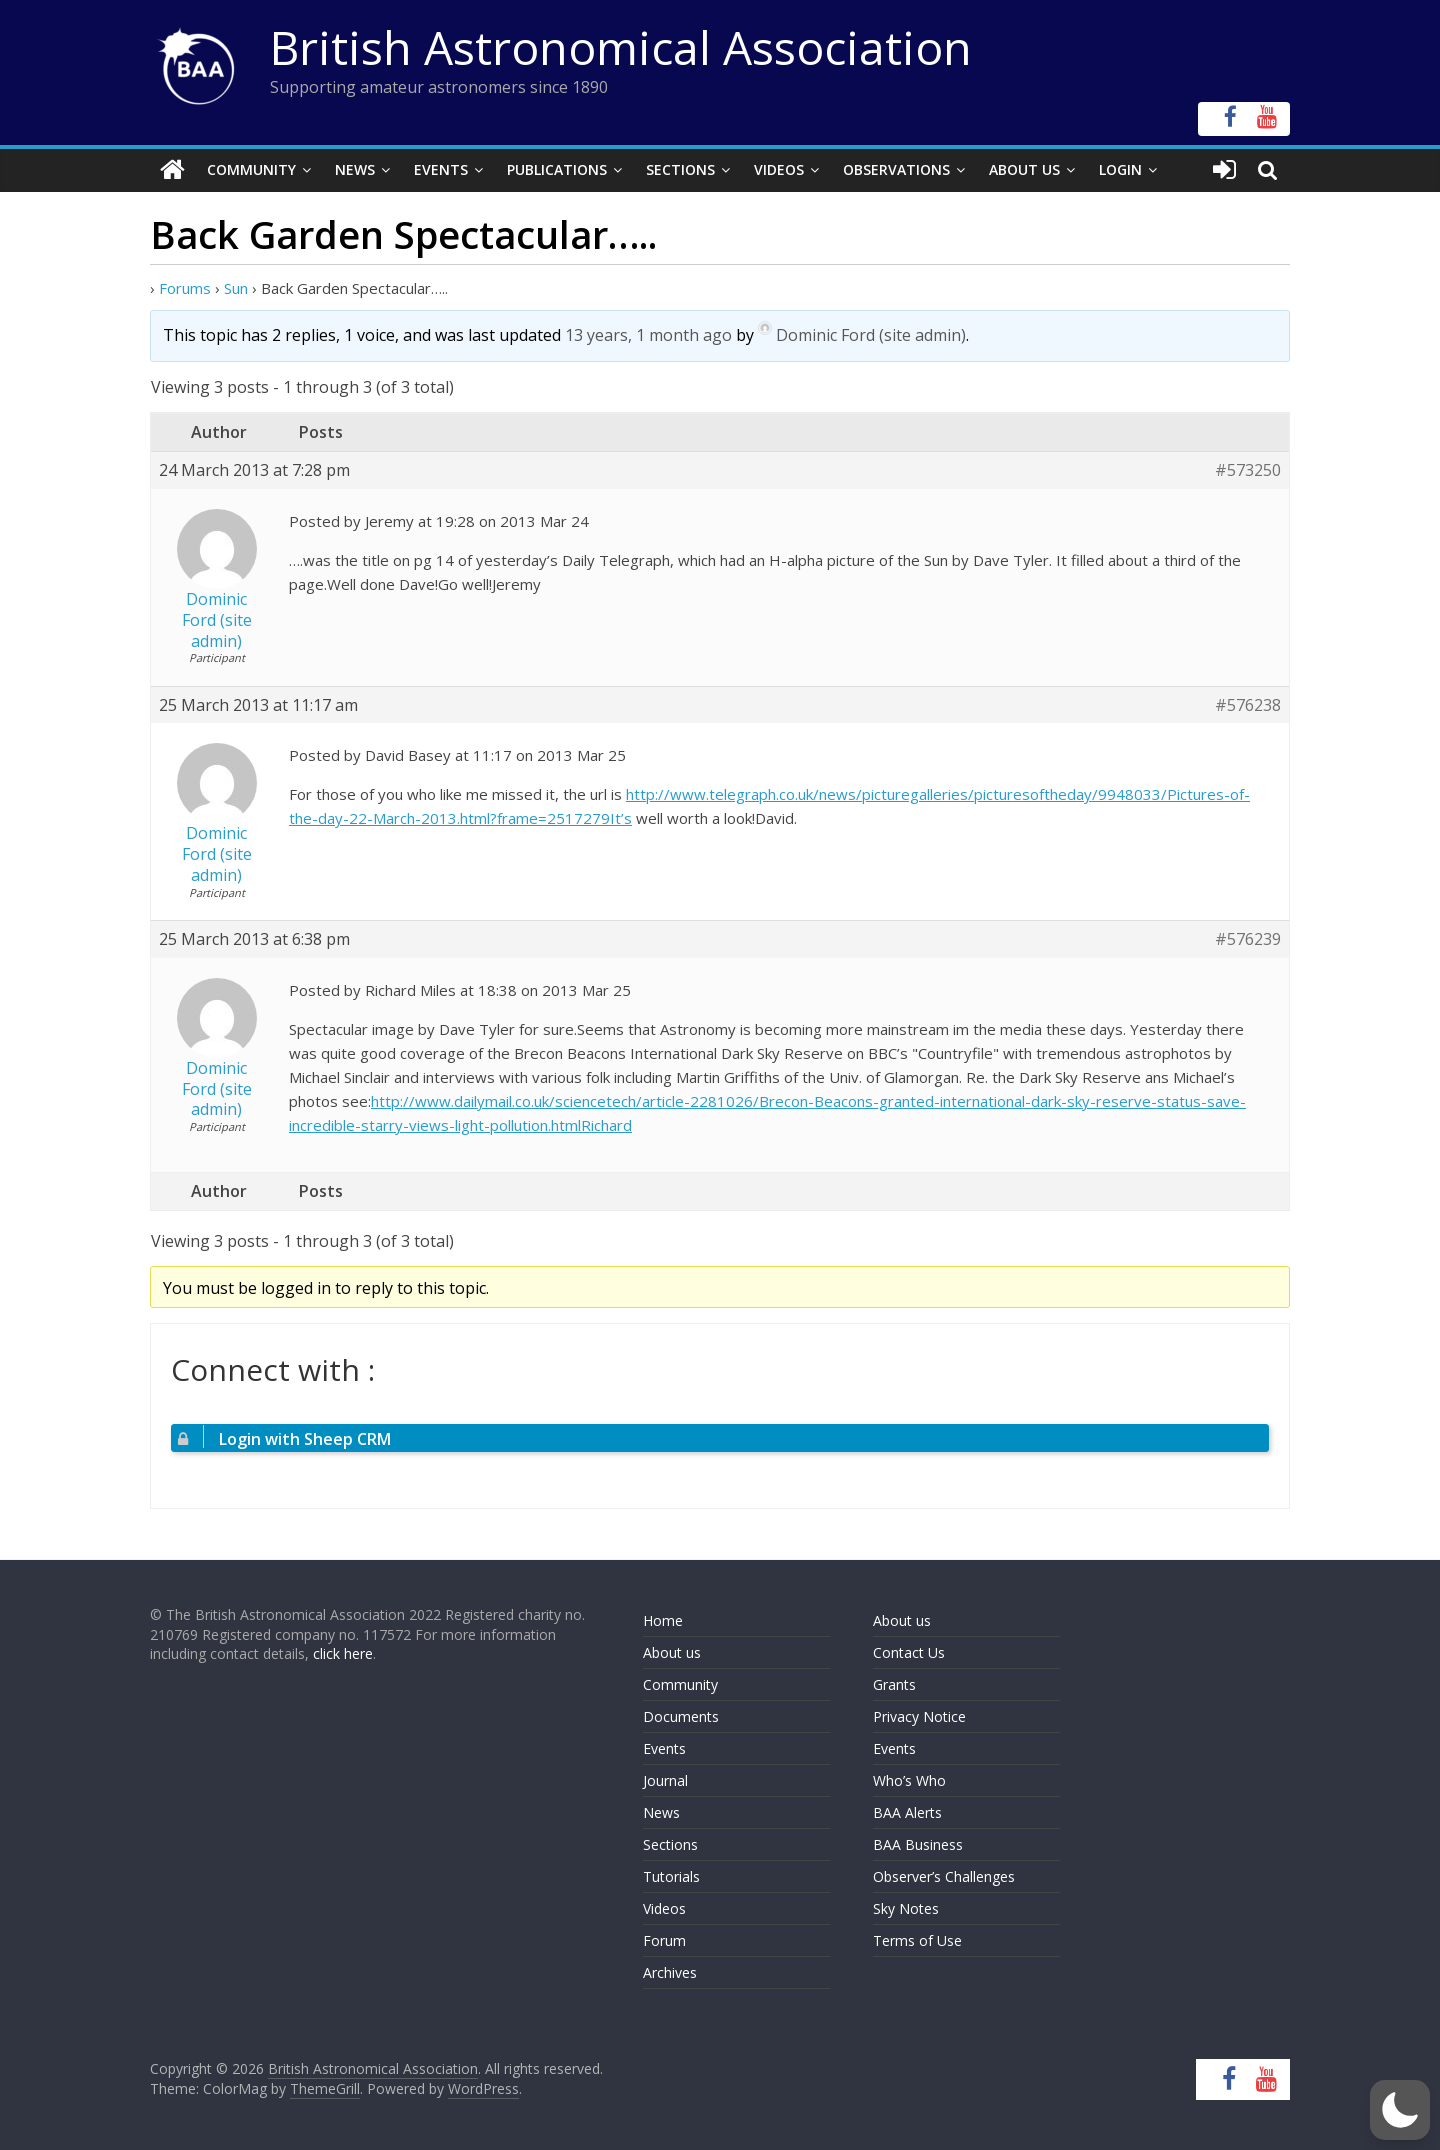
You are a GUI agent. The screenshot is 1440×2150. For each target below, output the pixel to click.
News (355, 169)
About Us (1024, 169)
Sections (680, 169)
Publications (557, 169)
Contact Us (909, 1652)
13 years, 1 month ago (648, 335)
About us (672, 1652)
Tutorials (671, 1876)
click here (343, 1653)
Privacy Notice (919, 1716)
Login (1120, 169)
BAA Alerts (907, 1812)
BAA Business (918, 1844)
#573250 (1248, 470)
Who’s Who (909, 1780)
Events (441, 169)
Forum (664, 1940)
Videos (779, 169)
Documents (681, 1716)
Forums (185, 288)
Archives (670, 1972)
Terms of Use (917, 1940)
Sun (236, 288)
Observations (896, 169)
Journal (665, 1780)
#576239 (1248, 939)
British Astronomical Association (621, 47)
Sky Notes (906, 1908)
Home (663, 1620)
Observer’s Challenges (944, 1876)
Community (251, 169)
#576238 (1248, 704)
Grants (894, 1684)
